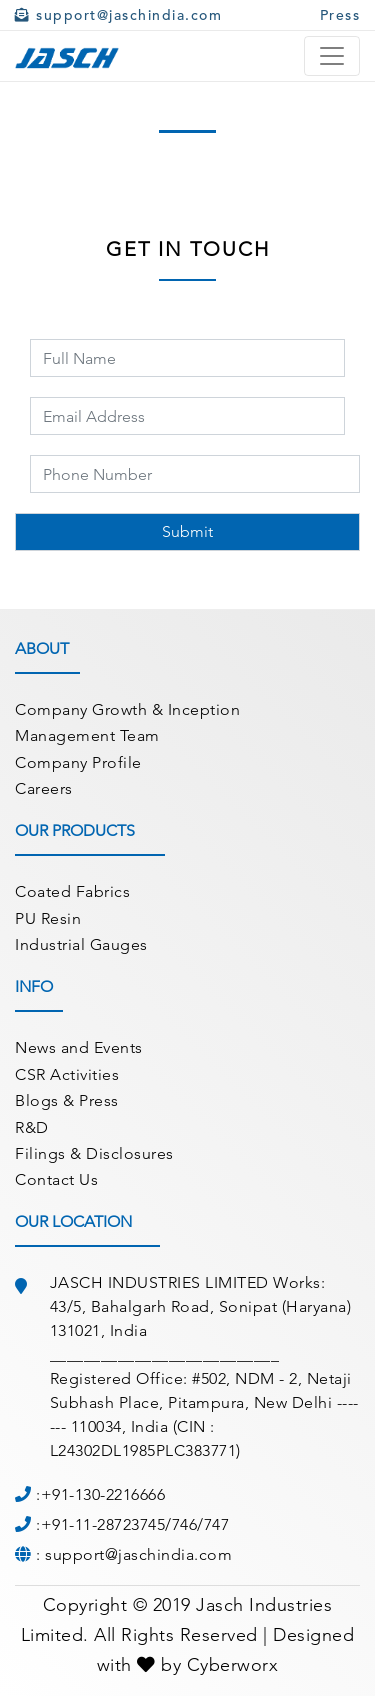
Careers (44, 788)
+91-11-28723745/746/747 (135, 1524)
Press (340, 15)
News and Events (79, 1047)
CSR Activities (67, 1074)
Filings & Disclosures (94, 1153)
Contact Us (56, 1179)
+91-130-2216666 (103, 1494)
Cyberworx (233, 1665)
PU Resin (48, 918)
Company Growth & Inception (127, 709)
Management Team (87, 735)
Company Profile (78, 762)
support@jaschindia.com (118, 15)
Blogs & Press (67, 1100)
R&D (32, 1127)
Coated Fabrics (72, 891)
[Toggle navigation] (332, 56)
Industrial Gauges (81, 944)
